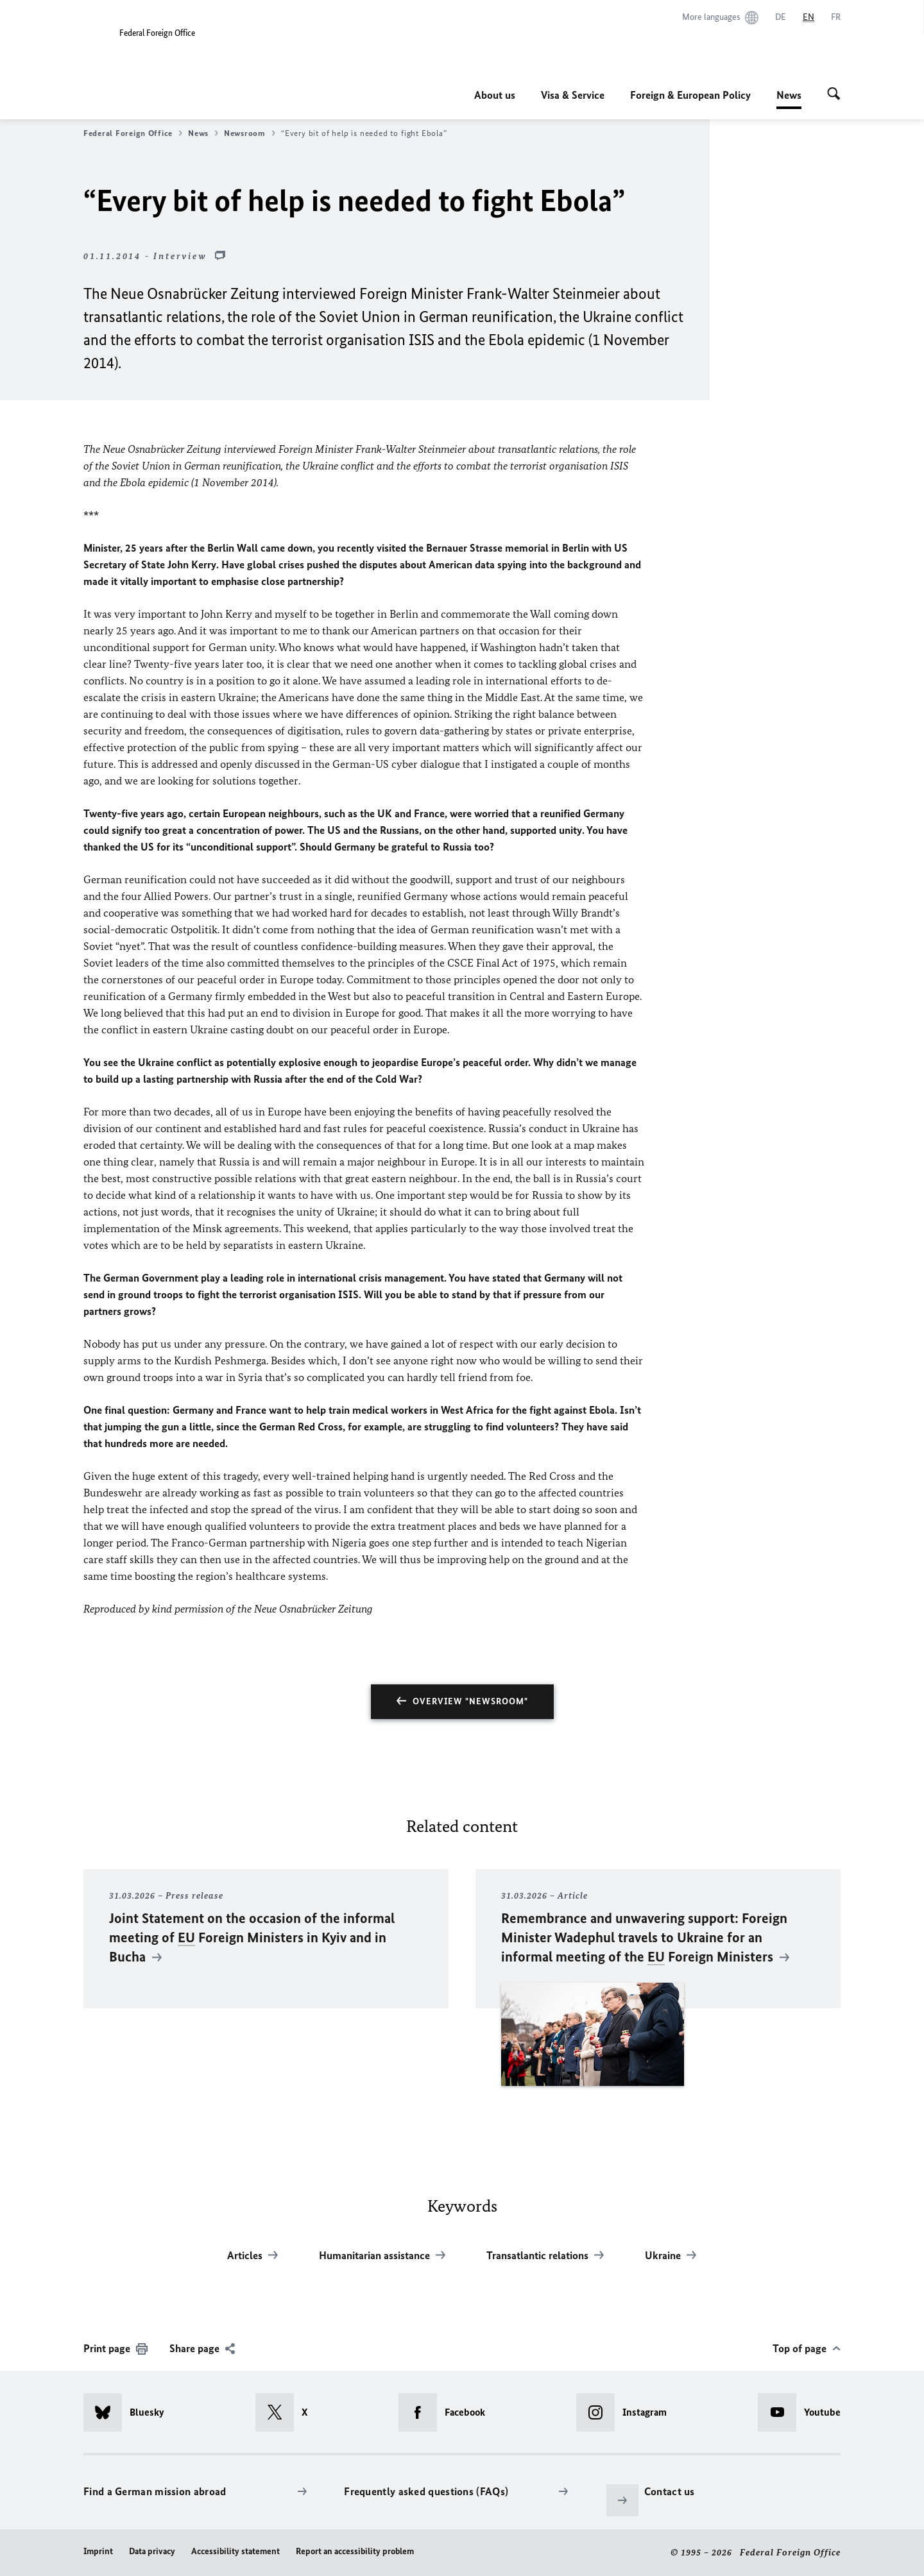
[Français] (836, 17)
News (788, 95)
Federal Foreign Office (132, 133)
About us (494, 95)
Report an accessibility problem (355, 2551)
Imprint (98, 2551)
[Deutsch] (780, 17)
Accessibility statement (235, 2551)
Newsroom (249, 133)
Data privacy (152, 2551)
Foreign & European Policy (690, 95)
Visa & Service (572, 95)
